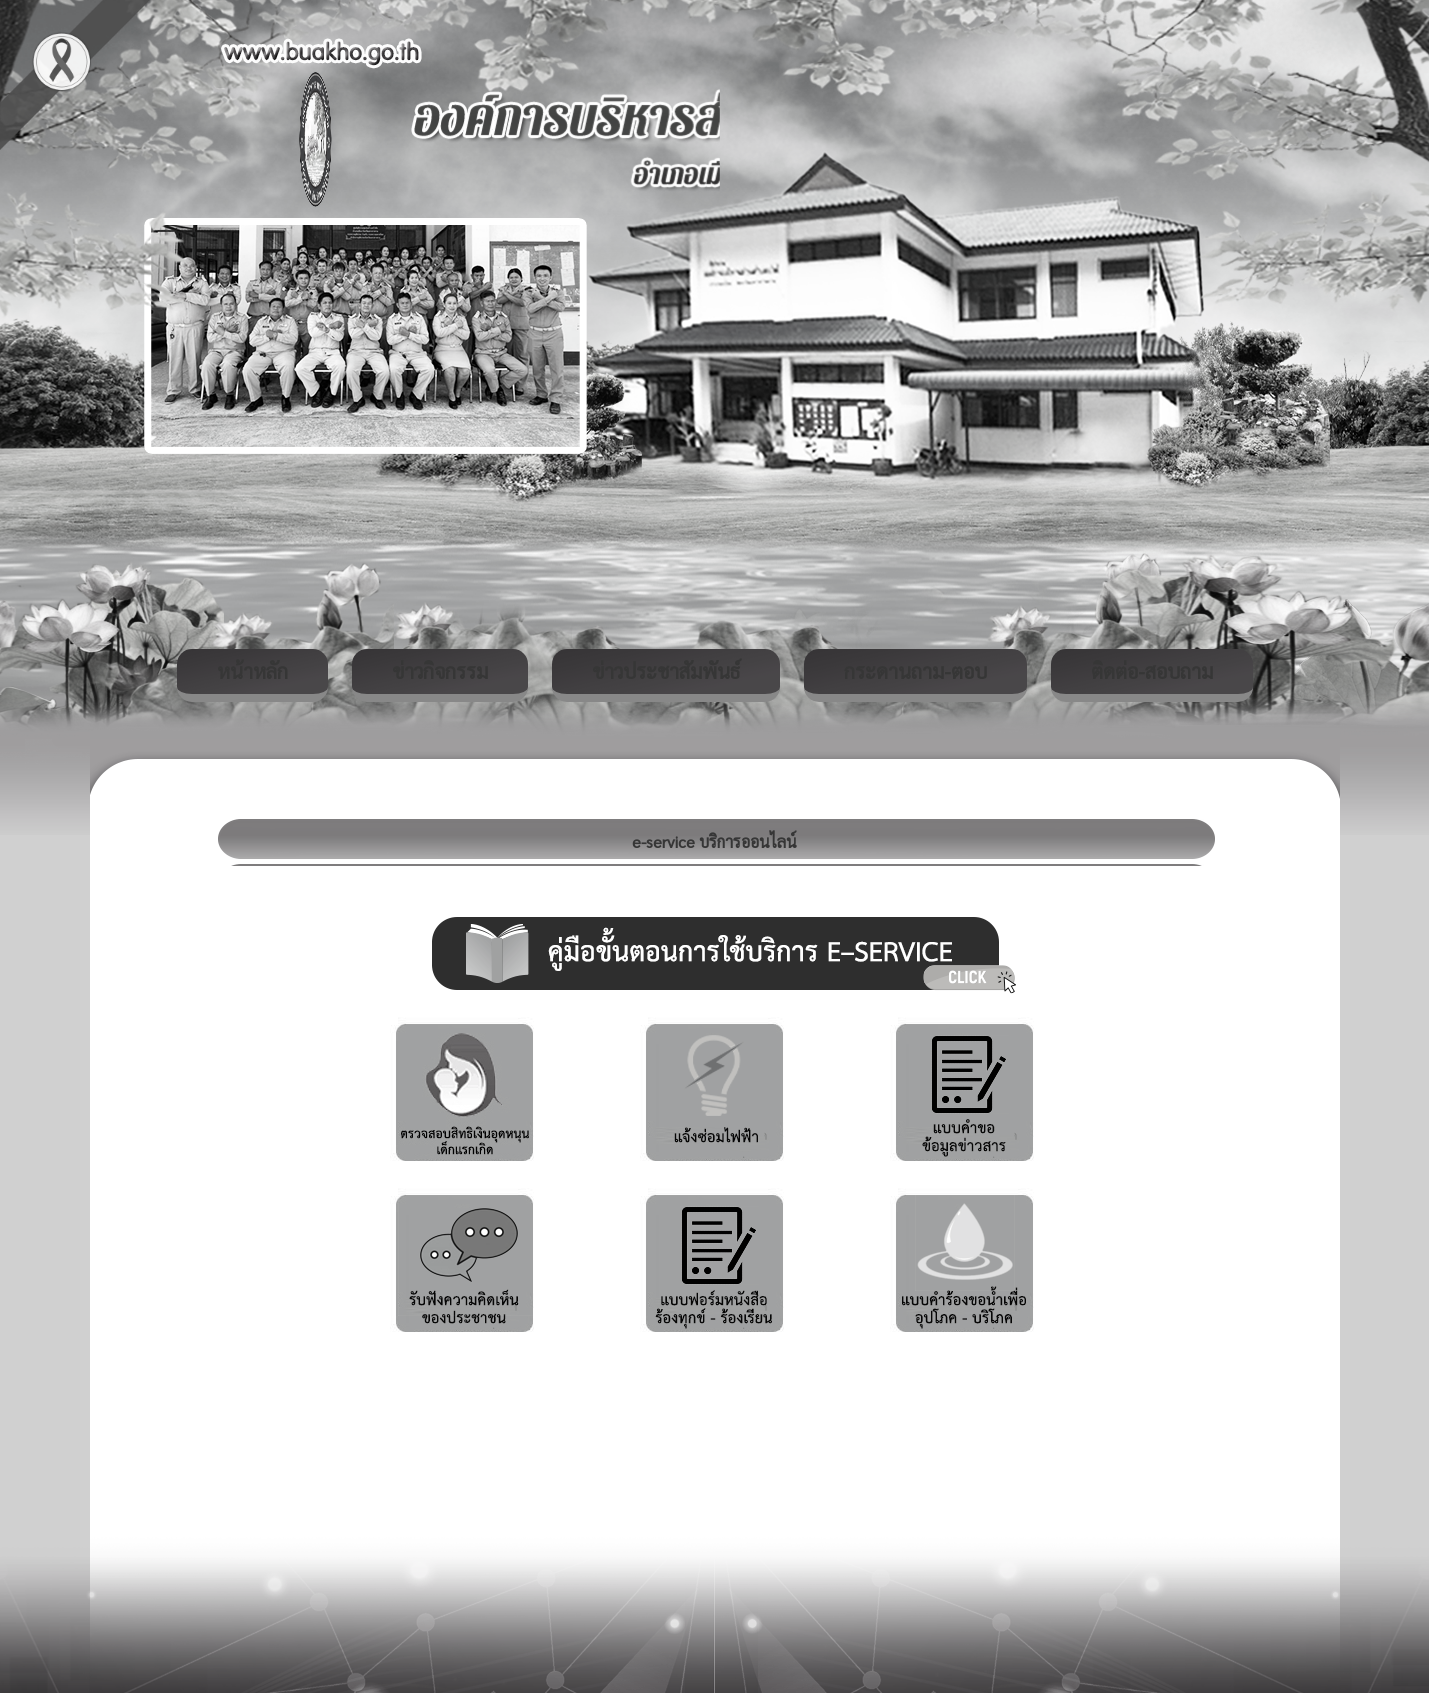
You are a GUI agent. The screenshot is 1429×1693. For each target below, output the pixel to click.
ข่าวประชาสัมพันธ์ (666, 671)
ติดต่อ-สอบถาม (1152, 671)
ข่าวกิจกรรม (440, 671)
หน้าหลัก (252, 671)
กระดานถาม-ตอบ (915, 671)
